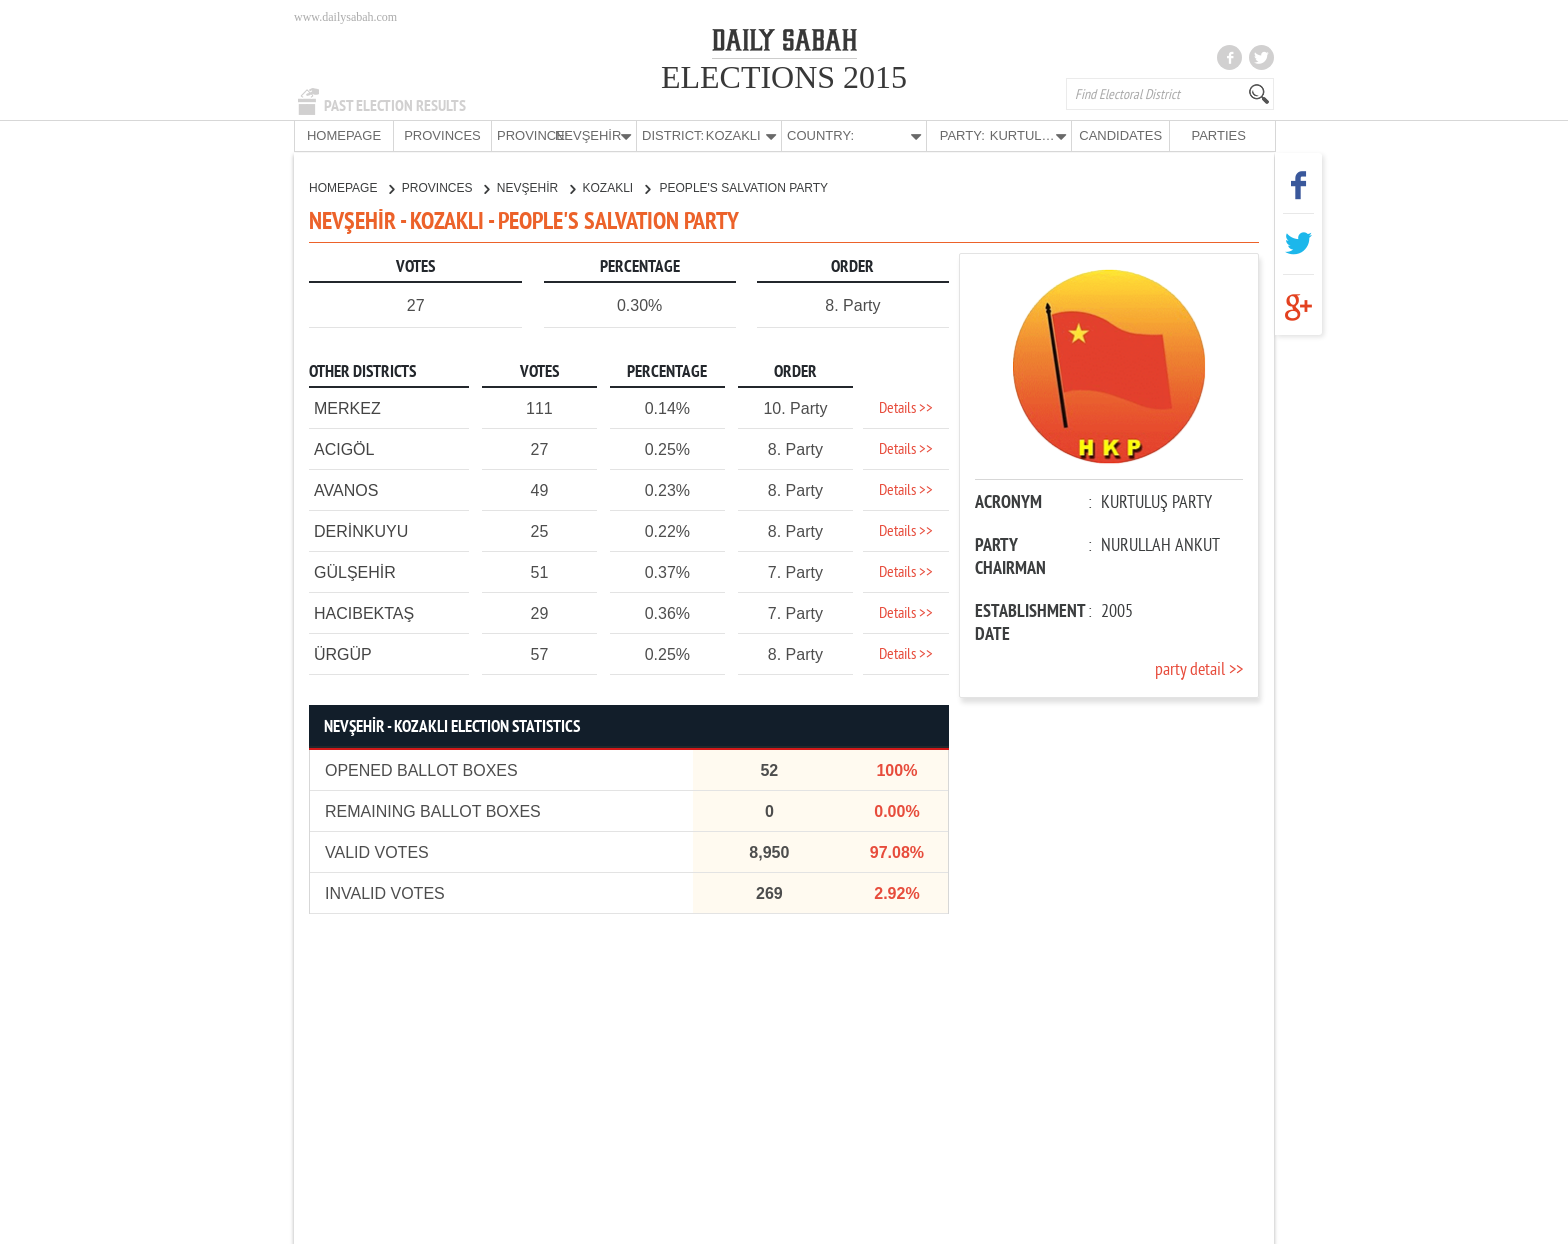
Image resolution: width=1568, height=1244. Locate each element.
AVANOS (346, 489)
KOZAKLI (616, 187)
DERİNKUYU (361, 530)
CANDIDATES (1120, 135)
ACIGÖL (344, 448)
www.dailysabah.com (345, 17)
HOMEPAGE (344, 135)
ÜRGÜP (343, 653)
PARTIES (1218, 135)
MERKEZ (347, 407)
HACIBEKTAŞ (364, 612)
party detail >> (1199, 669)
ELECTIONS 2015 (784, 77)
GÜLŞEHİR (355, 571)
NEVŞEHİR (536, 187)
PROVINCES (442, 135)
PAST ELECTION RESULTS (395, 106)
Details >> (906, 408)
